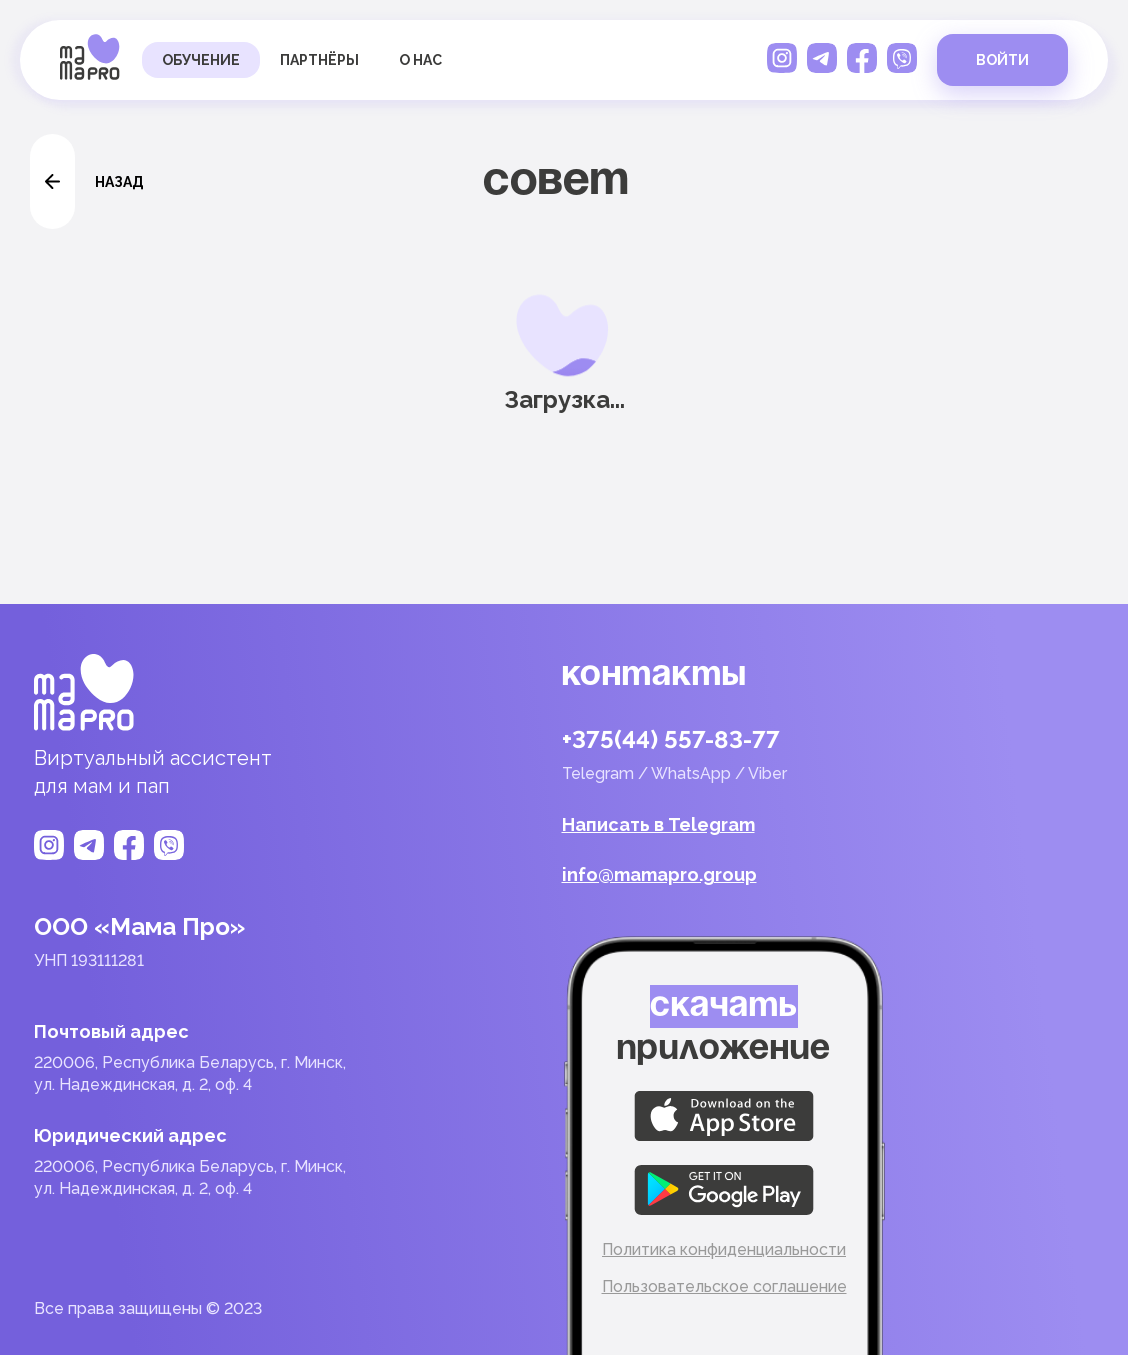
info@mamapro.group (659, 875)
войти (1002, 60)
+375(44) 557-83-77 (671, 740)
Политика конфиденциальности (724, 1249)
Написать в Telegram (658, 825)
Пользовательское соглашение (724, 1286)
